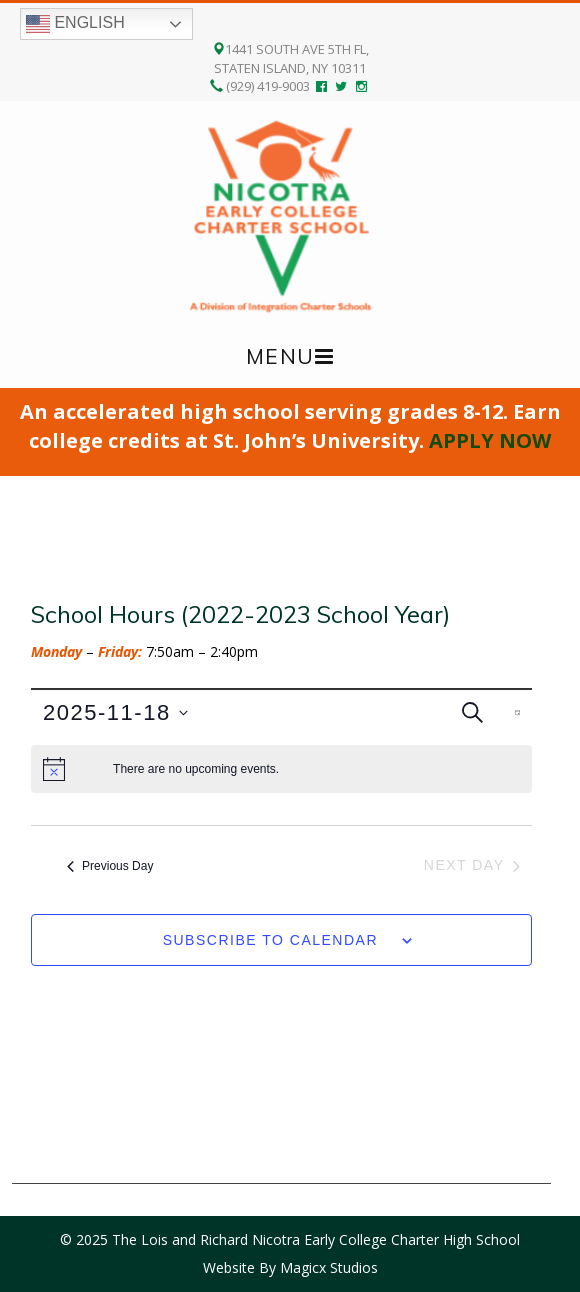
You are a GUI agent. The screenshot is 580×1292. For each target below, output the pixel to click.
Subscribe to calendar (270, 940)
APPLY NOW (490, 440)
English (75, 24)
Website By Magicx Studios (290, 1267)
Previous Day (110, 866)
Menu (280, 356)
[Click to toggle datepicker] (115, 712)
